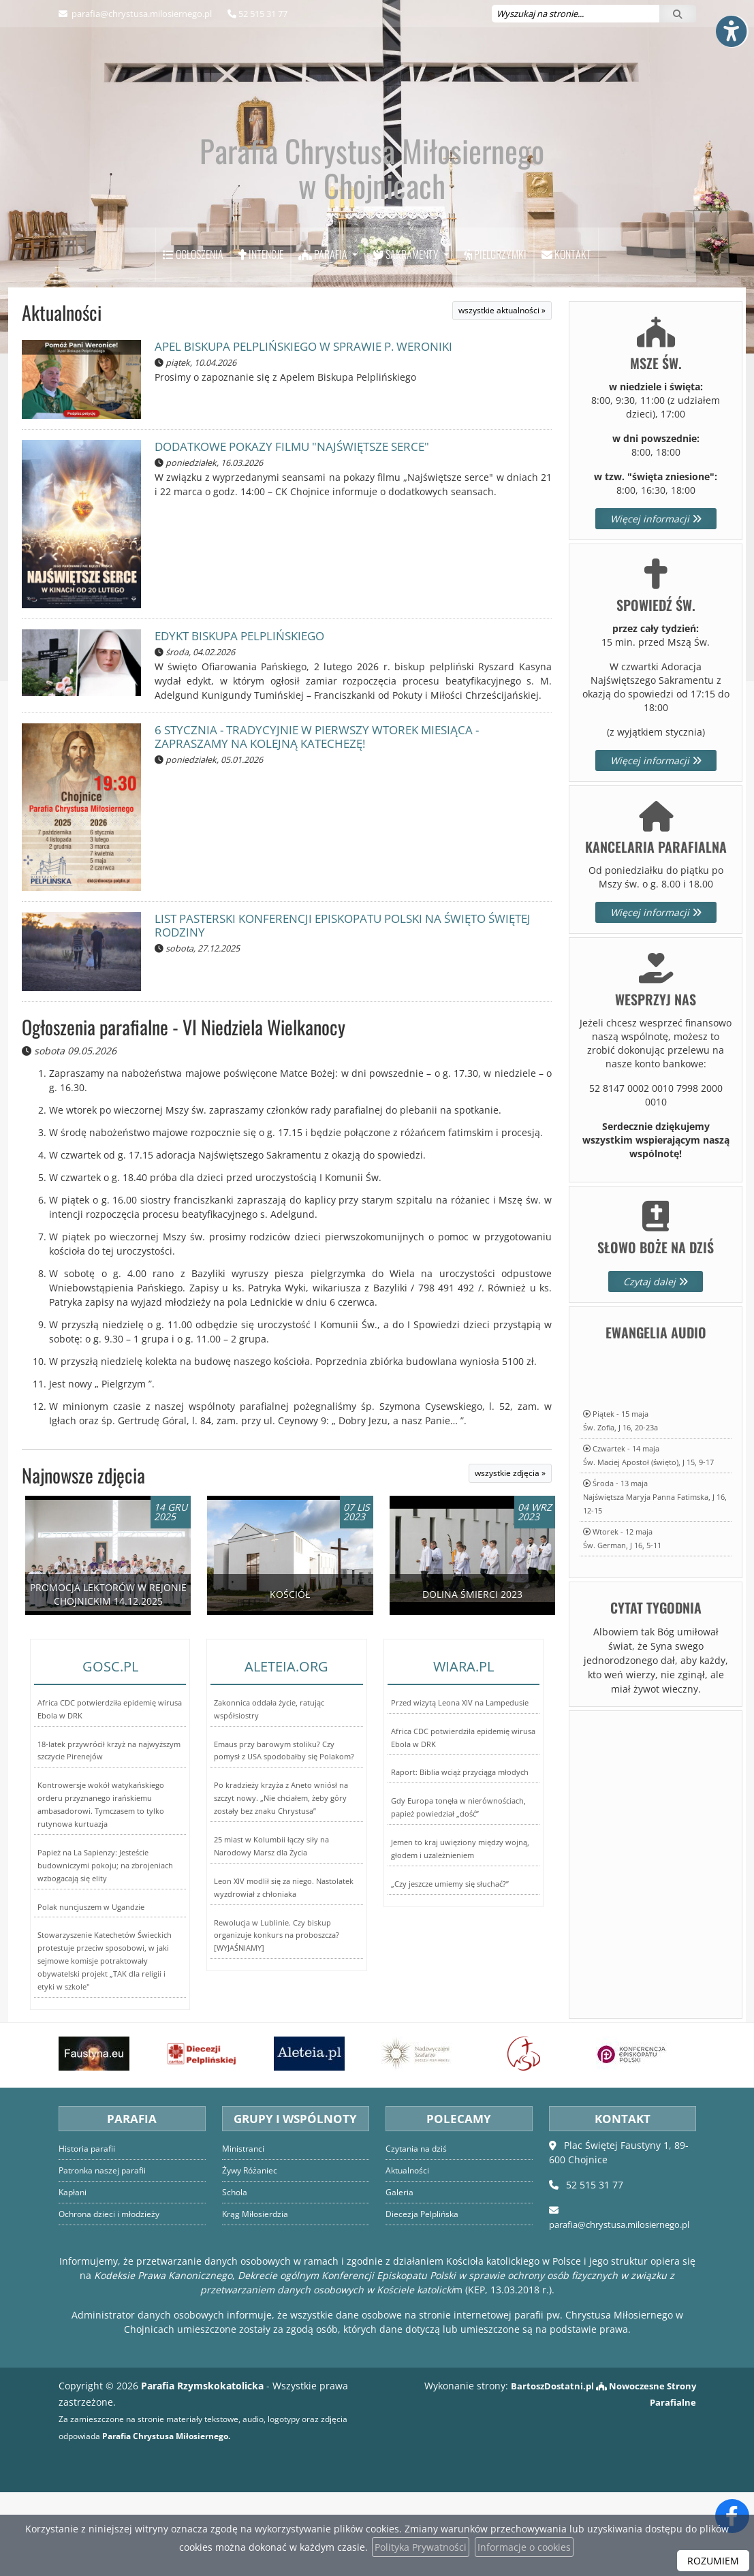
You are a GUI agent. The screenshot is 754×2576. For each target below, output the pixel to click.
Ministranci (244, 2233)
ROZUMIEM (713, 2560)
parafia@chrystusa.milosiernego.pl (140, 13)
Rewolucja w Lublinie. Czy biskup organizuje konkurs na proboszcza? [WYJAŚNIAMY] (276, 2023)
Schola (235, 2276)
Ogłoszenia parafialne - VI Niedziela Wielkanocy (183, 1111)
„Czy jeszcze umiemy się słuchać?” (450, 1971)
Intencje (260, 338)
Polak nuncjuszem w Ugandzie (90, 1995)
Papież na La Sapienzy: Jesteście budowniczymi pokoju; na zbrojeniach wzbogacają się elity (105, 1953)
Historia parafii (89, 2233)
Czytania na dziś (418, 2233)
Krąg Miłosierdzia (256, 2298)
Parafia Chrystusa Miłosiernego (371, 230)
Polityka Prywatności (421, 2547)
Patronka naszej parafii (105, 2255)
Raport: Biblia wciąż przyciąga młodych (460, 1860)
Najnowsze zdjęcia (83, 1559)
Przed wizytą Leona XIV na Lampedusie (460, 1790)
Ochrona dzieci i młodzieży (112, 2298)
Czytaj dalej (655, 1366)
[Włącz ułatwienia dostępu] (730, 23)
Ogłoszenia (193, 338)
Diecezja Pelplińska (423, 2298)
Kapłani (74, 2276)
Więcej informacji (656, 602)
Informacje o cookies (524, 2547)
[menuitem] (193, 339)
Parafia (323, 338)
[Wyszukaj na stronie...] (576, 13)
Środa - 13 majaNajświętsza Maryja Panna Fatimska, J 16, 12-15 (655, 1581)
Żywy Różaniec (251, 2255)
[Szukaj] (677, 13)
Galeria (399, 2276)
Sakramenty (407, 338)
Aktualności (61, 397)
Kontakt (566, 338)
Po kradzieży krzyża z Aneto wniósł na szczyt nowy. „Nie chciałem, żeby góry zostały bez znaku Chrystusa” (281, 1886)
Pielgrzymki (495, 338)
